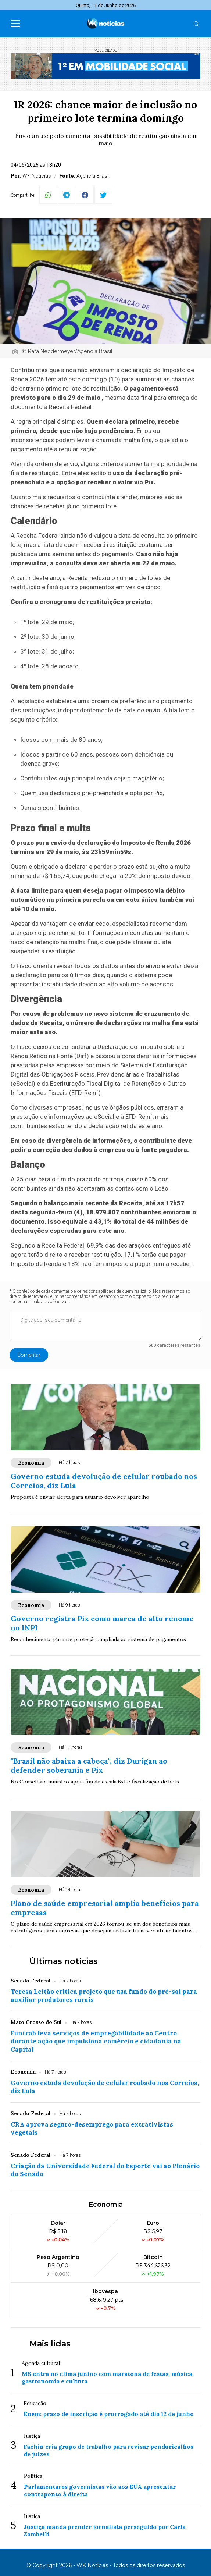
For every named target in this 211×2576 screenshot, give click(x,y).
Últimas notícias (63, 1961)
